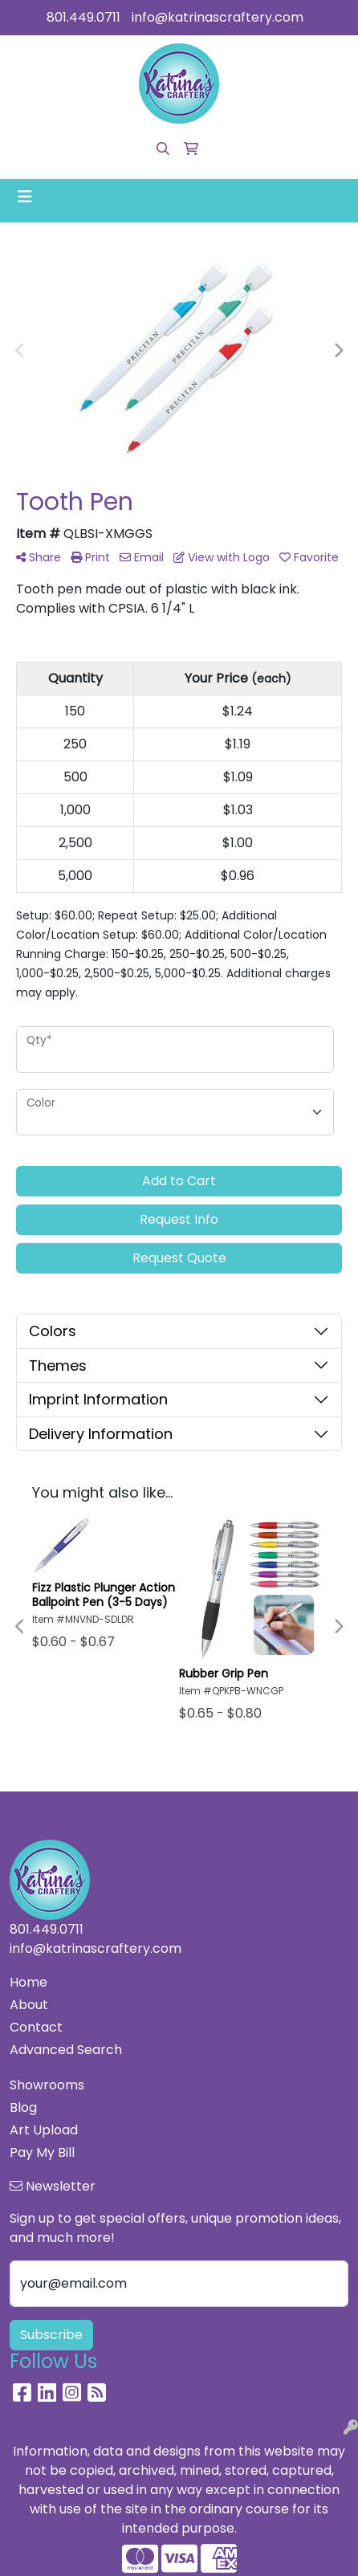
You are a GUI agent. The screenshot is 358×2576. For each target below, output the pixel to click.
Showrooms (47, 2085)
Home (28, 1982)
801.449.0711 (83, 17)
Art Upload (44, 2130)
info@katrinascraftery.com (217, 17)
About (29, 2004)
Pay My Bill (42, 2152)
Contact (36, 2027)
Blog (23, 2107)
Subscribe (51, 2334)
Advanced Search (66, 2049)
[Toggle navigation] (25, 196)
